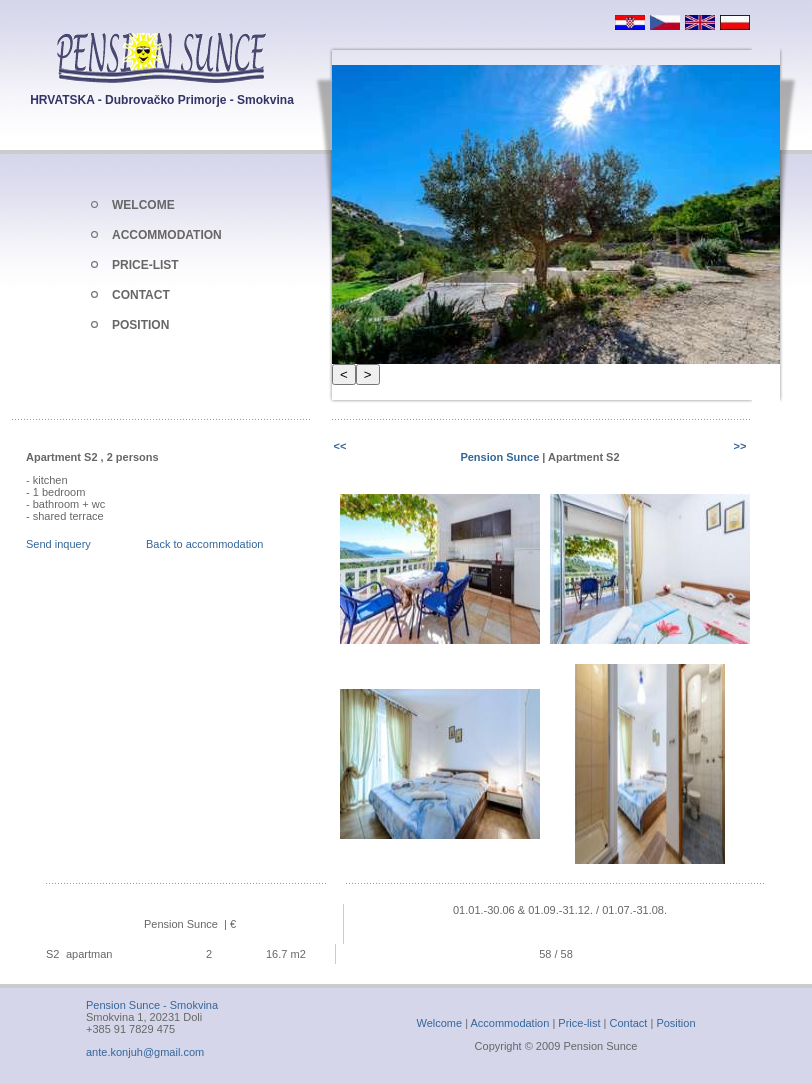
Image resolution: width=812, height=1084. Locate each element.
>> (740, 446)
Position (675, 1023)
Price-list (579, 1023)
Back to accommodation (204, 544)
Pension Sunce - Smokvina (152, 1005)
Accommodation (509, 1023)
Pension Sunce (501, 457)
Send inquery (58, 544)
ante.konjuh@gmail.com (145, 1052)
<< (340, 446)
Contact (629, 1023)
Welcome (439, 1023)
